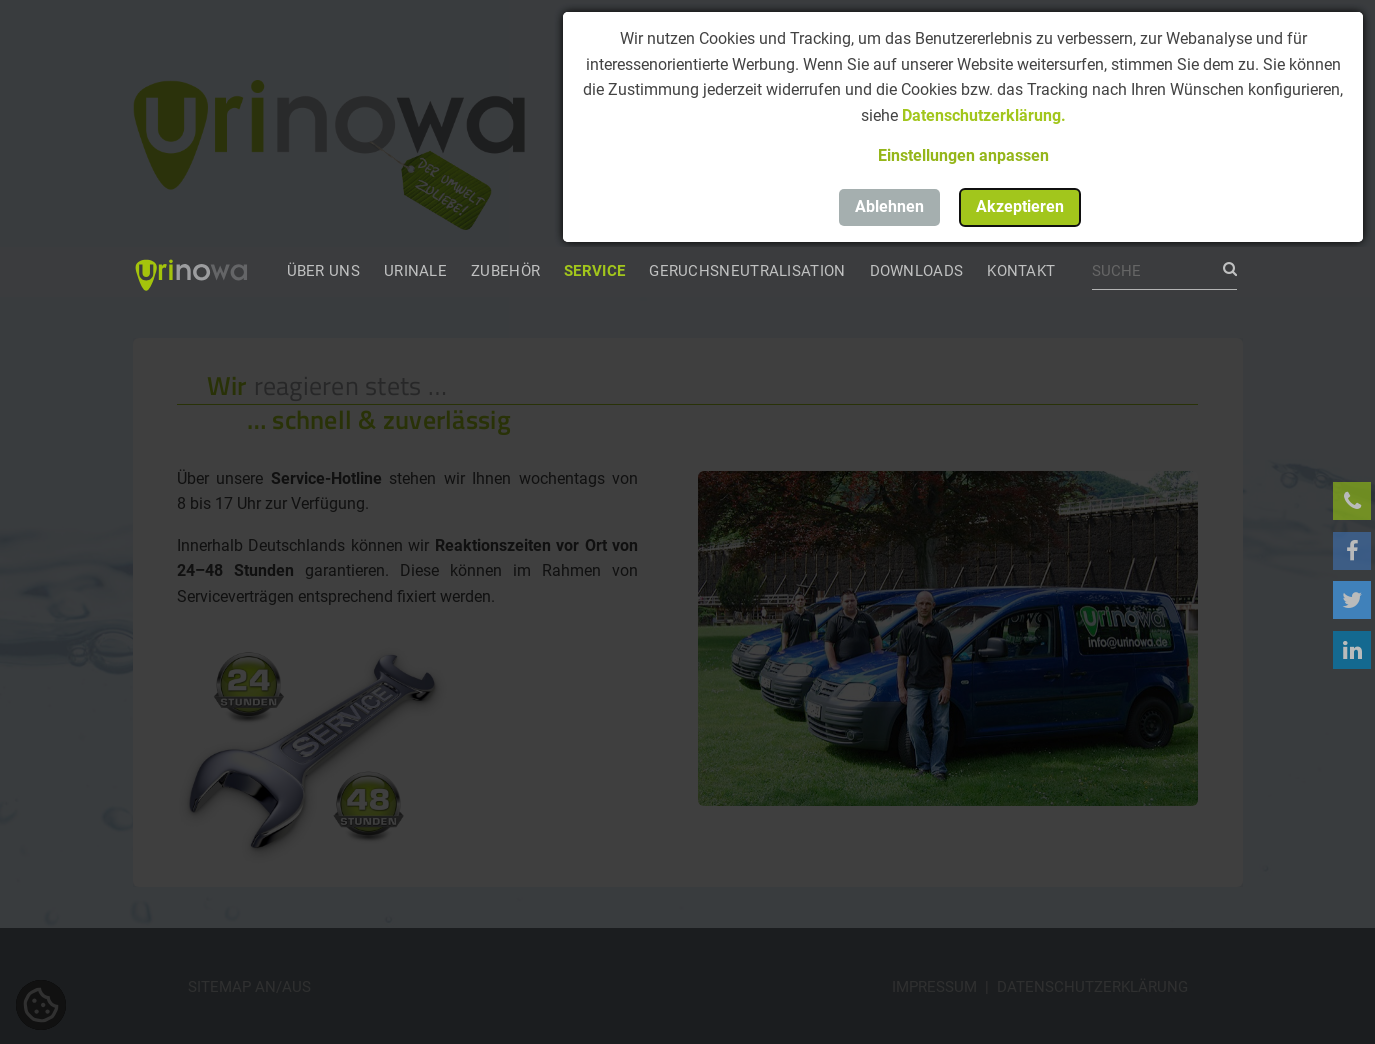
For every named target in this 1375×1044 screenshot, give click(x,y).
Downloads (917, 271)
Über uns (323, 271)
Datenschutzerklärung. (984, 115)
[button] (963, 156)
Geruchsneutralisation (747, 271)
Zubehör (505, 271)
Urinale (415, 271)
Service (594, 271)
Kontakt (1021, 271)
